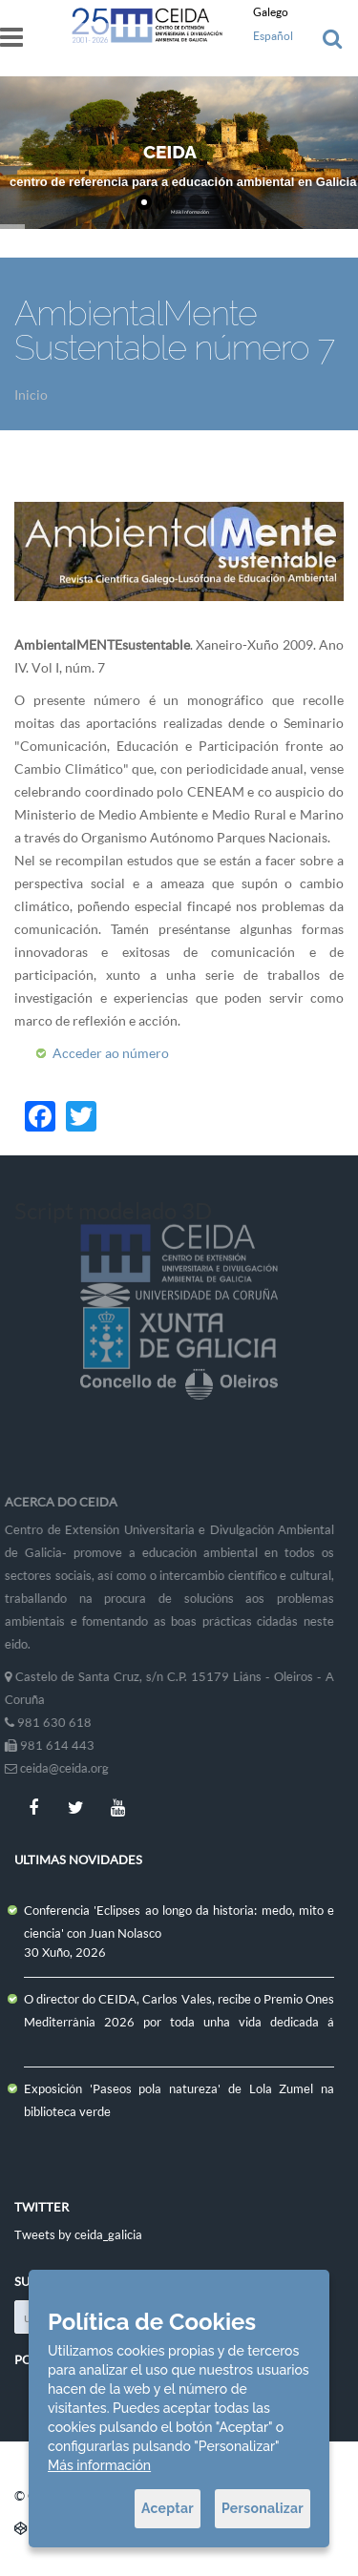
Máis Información (190, 212)
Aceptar (167, 2508)
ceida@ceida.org (58, 1768)
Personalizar (262, 2508)
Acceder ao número (111, 1053)
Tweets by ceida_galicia (78, 2234)
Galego (270, 12)
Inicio (31, 394)
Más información (99, 2465)
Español (273, 36)
